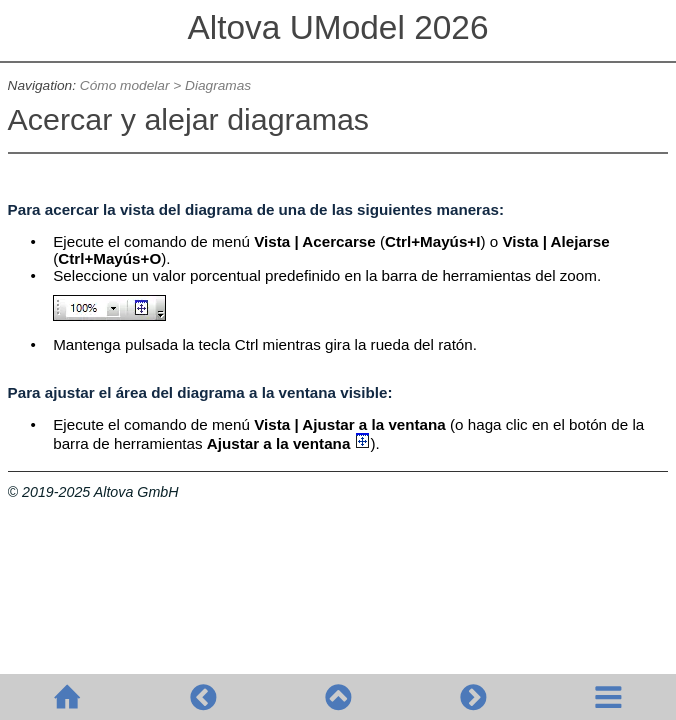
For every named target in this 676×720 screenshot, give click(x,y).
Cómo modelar (125, 85)
